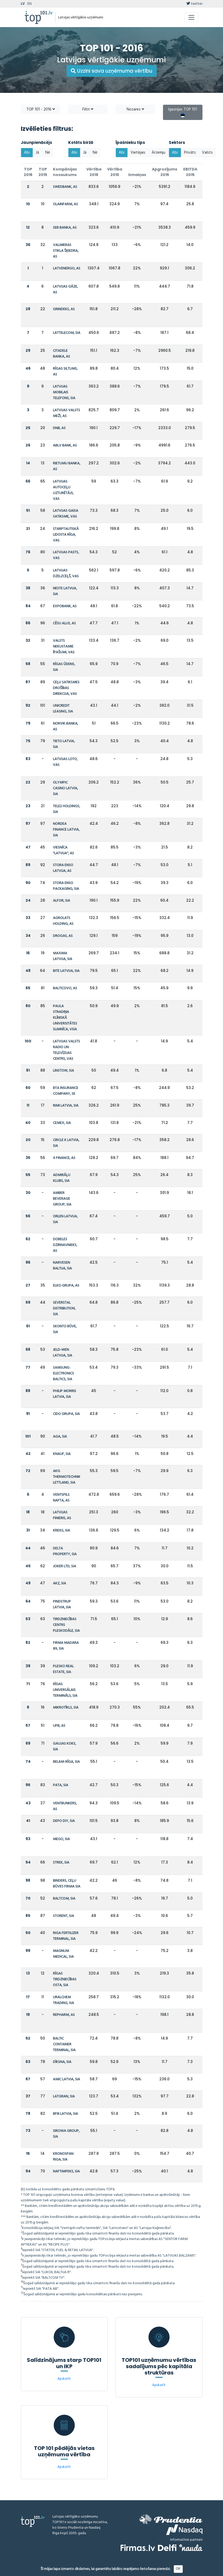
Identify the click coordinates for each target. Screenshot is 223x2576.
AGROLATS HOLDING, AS (63, 921)
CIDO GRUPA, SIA (66, 1414)
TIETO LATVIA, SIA (64, 744)
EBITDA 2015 (190, 172)
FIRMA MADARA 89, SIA (66, 1646)
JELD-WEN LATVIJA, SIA (62, 1353)
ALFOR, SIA (61, 901)
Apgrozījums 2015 (164, 172)
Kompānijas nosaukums (65, 172)
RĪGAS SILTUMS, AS (65, 372)
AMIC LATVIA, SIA (66, 2079)
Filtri (87, 109)
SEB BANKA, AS (65, 228)
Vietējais (138, 152)
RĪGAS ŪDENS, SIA (64, 667)
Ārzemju (158, 152)
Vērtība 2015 (114, 172)
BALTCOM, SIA (64, 1899)
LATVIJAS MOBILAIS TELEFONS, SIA (64, 392)
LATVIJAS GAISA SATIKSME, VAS (65, 514)
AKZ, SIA (59, 1583)
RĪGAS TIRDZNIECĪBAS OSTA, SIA (64, 1979)
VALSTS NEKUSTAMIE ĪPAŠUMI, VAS (64, 646)
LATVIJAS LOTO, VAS (65, 762)
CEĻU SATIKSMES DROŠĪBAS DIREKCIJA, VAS (66, 688)
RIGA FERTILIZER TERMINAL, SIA (65, 1936)
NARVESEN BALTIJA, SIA (62, 1266)
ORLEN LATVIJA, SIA (65, 1219)
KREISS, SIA (61, 1531)
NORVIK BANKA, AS (65, 726)
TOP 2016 (28, 172)
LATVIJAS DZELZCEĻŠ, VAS (66, 573)
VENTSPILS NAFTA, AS (61, 1498)
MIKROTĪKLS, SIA (65, 1708)
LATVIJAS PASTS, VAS (66, 555)
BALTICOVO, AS (65, 988)
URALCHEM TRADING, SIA (63, 2000)
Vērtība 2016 (93, 172)
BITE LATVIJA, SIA (66, 971)
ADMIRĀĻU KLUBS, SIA (61, 1178)
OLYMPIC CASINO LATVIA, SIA (65, 788)
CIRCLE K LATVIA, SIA (66, 1143)
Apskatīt (64, 2379)
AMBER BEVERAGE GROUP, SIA (62, 1199)
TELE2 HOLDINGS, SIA (66, 809)
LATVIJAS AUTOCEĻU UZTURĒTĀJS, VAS (63, 490)
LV (23, 4)
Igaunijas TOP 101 (182, 112)
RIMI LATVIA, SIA (65, 1106)
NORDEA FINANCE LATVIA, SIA (66, 829)
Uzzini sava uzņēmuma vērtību (111, 70)
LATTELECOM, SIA (66, 333)
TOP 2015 (42, 172)
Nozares (135, 109)
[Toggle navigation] (192, 17)
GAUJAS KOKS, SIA (64, 1747)
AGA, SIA (60, 1437)
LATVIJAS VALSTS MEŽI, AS (66, 413)
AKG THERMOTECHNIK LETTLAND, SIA (66, 1477)
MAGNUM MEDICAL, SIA (63, 1954)
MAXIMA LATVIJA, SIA (62, 956)
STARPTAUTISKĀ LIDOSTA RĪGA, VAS (66, 535)
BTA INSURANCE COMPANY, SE (65, 1091)
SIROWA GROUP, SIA (66, 2134)
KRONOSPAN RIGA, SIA (63, 2157)
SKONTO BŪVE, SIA (65, 1329)
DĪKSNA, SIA (62, 2062)
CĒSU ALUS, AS (64, 623)
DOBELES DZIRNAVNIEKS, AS (65, 1245)
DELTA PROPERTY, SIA (65, 1551)
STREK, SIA (61, 1863)
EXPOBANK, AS (65, 606)
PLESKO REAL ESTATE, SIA (63, 1669)
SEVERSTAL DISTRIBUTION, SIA (64, 1308)
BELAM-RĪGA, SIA (66, 1762)
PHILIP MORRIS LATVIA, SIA (64, 1394)
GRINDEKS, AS (64, 309)
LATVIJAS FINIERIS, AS (62, 1515)
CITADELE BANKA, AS (61, 354)
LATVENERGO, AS (66, 268)
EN (29, 4)
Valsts (207, 152)
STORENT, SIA (63, 1916)
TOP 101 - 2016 (40, 109)
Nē (47, 152)
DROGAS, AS (63, 936)
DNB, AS (59, 428)
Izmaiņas (137, 174)
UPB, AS (59, 1726)
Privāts (190, 152)
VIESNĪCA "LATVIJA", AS (63, 850)
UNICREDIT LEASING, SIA (63, 709)
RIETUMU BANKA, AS (66, 466)
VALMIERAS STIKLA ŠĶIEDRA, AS (65, 251)
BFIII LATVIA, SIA (65, 2114)
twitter (194, 4)
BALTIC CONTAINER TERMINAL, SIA (64, 2044)
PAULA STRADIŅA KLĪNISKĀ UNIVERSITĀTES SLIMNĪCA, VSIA (65, 1017)
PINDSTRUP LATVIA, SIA (62, 1604)
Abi (27, 152)
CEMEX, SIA (62, 1123)
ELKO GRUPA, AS (66, 1286)
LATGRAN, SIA (64, 2096)
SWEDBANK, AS (65, 187)
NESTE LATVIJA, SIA (65, 591)
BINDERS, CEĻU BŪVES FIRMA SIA (66, 1884)
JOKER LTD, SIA (64, 1566)
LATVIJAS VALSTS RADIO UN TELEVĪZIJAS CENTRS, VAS (66, 1050)
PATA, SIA (60, 1785)
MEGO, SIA (61, 1839)
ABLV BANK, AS (65, 446)
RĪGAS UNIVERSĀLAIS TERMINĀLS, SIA (65, 1690)
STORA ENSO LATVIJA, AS (63, 868)
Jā (37, 152)
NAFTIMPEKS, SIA (66, 2171)
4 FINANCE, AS (64, 1158)
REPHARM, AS (64, 2015)
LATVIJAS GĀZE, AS (65, 289)
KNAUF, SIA (62, 1454)
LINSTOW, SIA (63, 1071)
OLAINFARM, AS (65, 204)
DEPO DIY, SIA (64, 1821)
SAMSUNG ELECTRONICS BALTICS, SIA (63, 1373)
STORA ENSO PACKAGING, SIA (66, 886)
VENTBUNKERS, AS (65, 1806)
